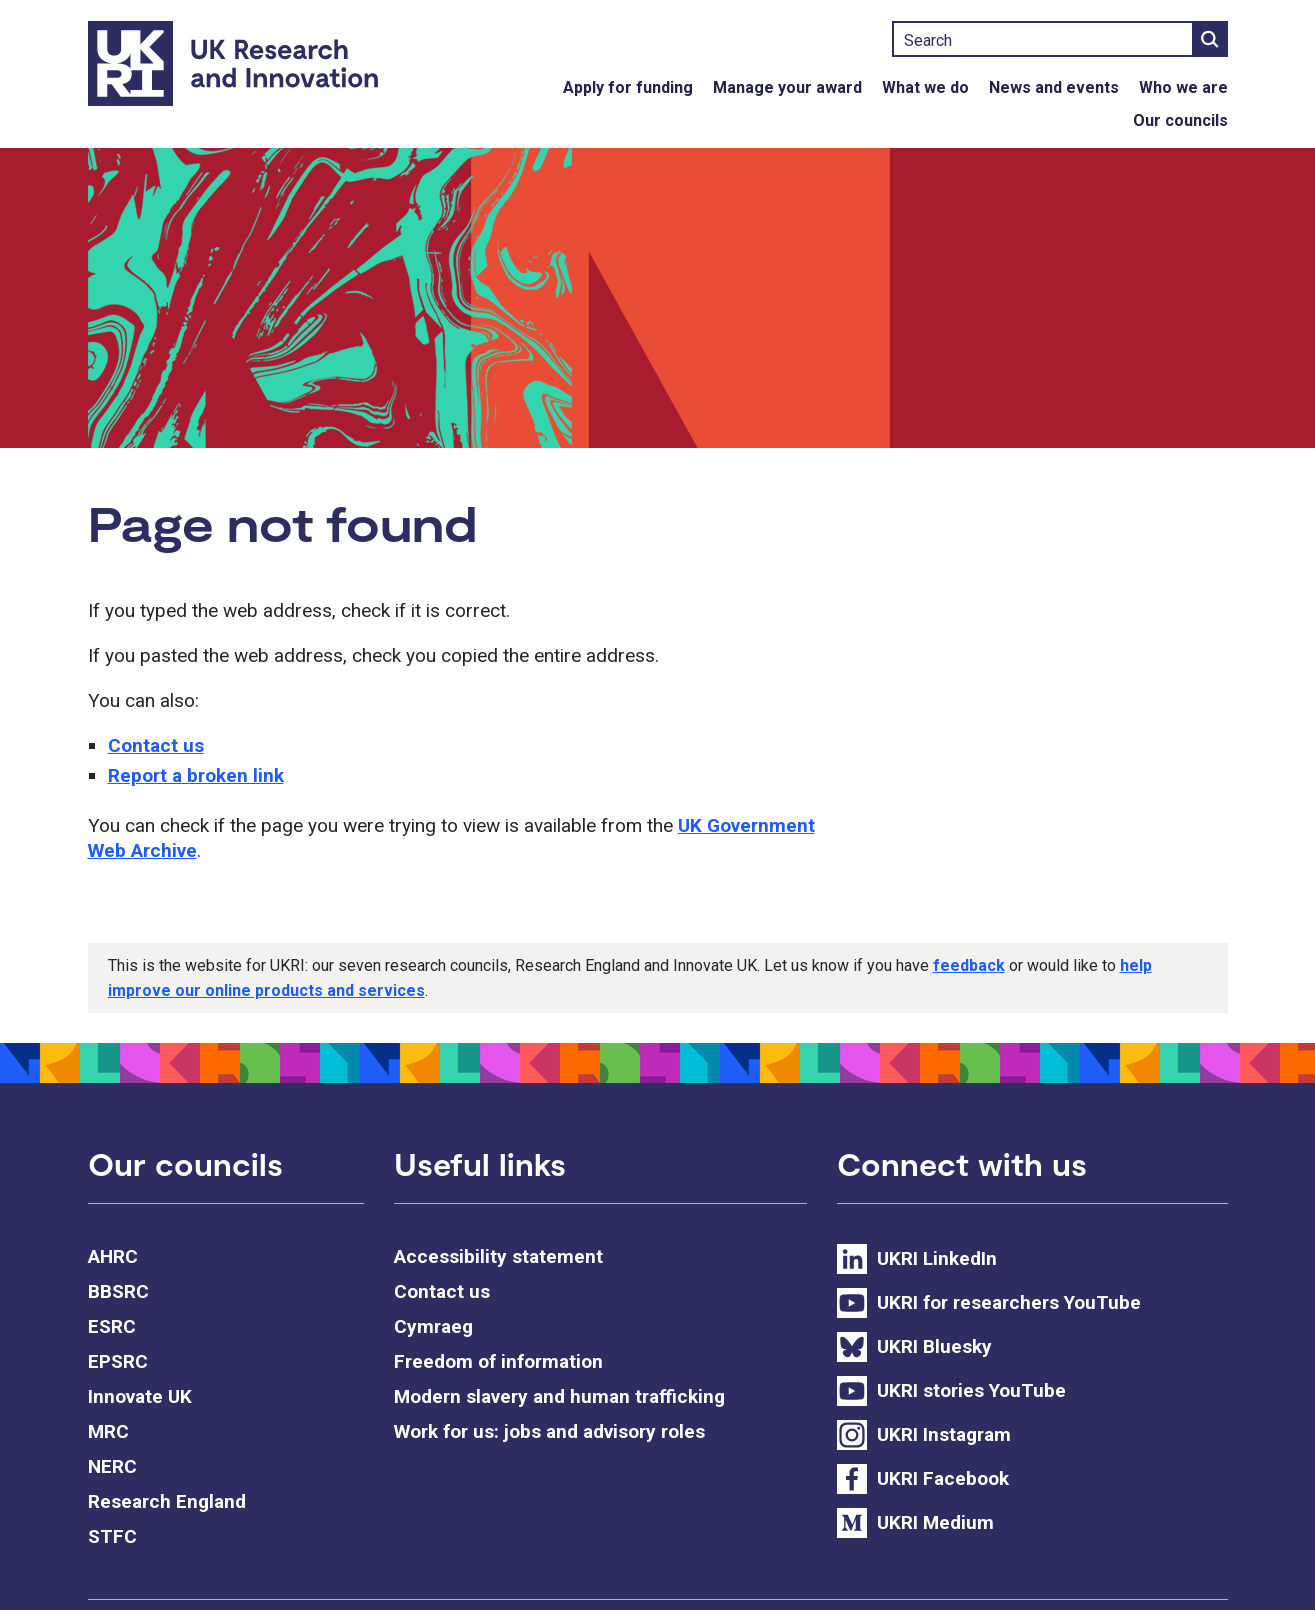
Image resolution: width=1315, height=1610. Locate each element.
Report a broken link (196, 775)
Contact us (156, 745)
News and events (1054, 87)
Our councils (1180, 120)
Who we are (1183, 87)
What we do (925, 87)
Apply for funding (628, 87)
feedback (969, 965)
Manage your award (787, 87)
